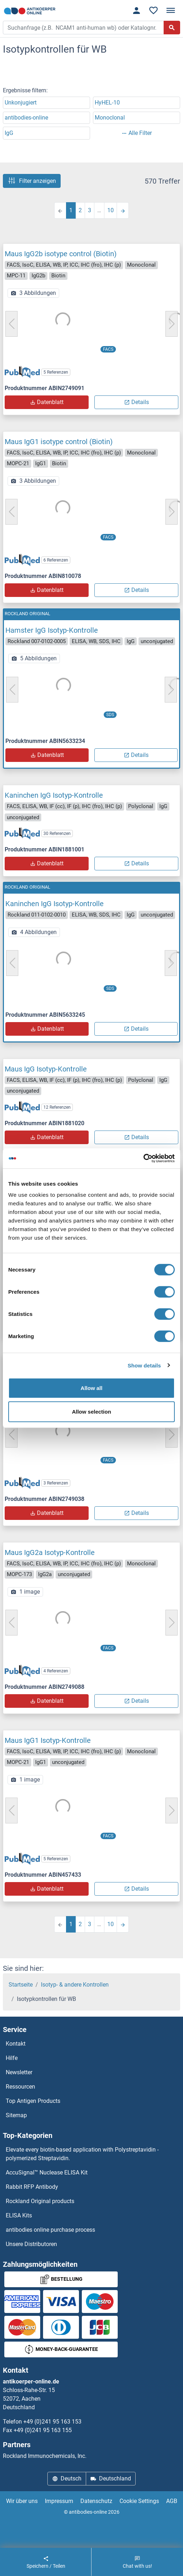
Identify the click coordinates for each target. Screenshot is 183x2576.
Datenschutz (96, 2501)
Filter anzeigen (32, 180)
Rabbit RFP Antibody (32, 2186)
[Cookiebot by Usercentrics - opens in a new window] (143, 1158)
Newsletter (19, 2072)
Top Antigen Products (33, 2101)
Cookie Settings (139, 2501)
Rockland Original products (40, 2201)
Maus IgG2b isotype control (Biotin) (61, 253)
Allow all (92, 1388)
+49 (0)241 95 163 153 (52, 2421)
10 (110, 210)
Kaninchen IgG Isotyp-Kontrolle (54, 795)
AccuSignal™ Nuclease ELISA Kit (47, 2172)
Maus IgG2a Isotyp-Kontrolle (50, 1552)
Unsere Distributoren (31, 2244)
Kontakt (15, 2043)
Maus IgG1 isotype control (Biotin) (59, 441)
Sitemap (16, 2115)
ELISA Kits (19, 2215)
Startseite (21, 1984)
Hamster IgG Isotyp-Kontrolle (51, 630)
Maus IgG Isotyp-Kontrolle (46, 1069)
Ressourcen (20, 2086)
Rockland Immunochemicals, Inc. (44, 2456)
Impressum (59, 2501)
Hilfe (12, 2058)
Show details (144, 1365)
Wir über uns (22, 2501)
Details (136, 402)
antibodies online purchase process (50, 2229)
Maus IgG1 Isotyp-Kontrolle (48, 1740)
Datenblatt (47, 402)
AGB (171, 2501)
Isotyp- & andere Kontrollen (75, 1984)
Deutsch (66, 2478)
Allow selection (91, 1411)
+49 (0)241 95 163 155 (43, 2430)
